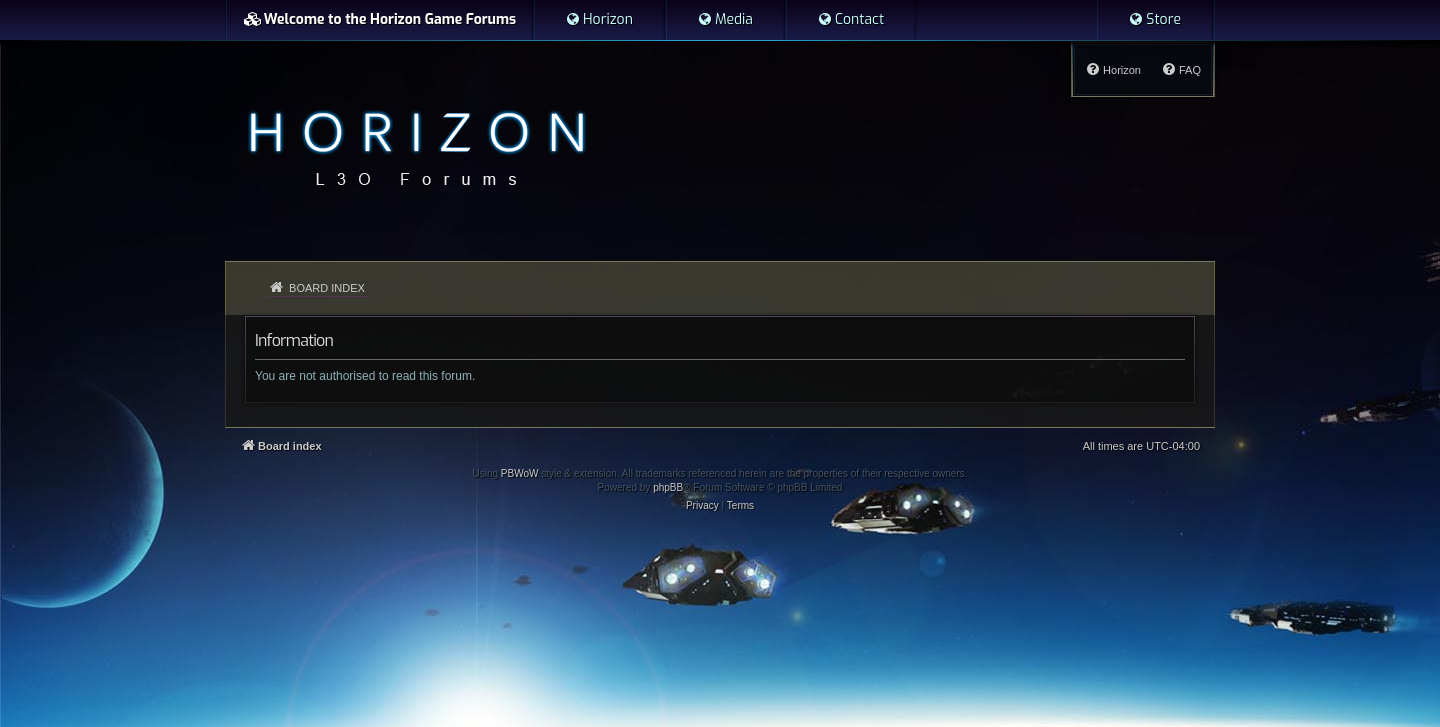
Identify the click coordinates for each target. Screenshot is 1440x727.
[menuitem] (599, 20)
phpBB (668, 487)
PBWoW (520, 473)
